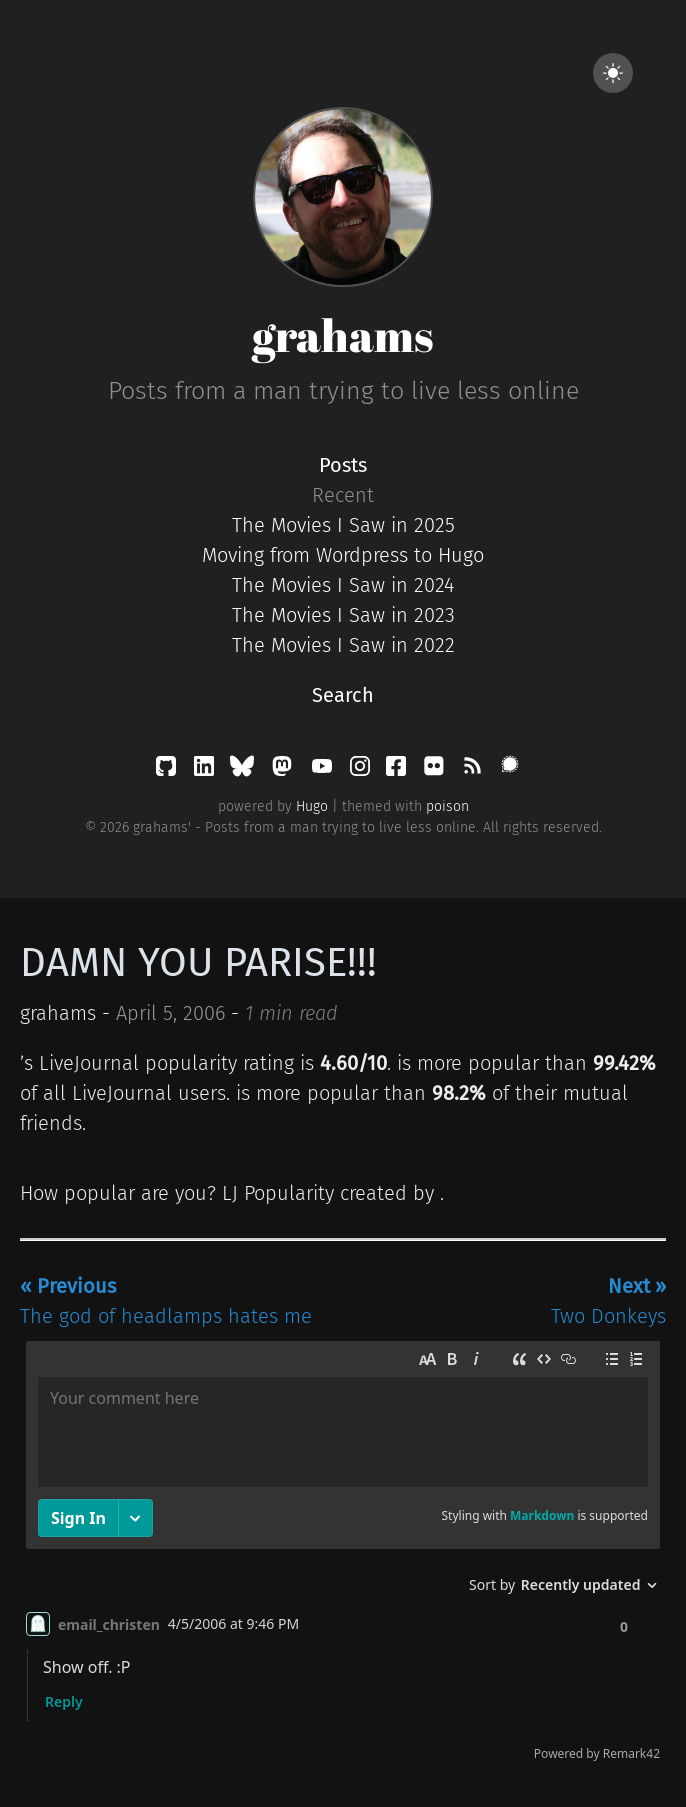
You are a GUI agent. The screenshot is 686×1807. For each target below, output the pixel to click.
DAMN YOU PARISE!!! (198, 963)
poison (447, 806)
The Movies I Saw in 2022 (343, 645)
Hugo (312, 806)
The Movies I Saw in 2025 (343, 525)
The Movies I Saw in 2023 (343, 615)
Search (343, 695)
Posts (343, 465)
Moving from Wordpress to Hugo (343, 555)
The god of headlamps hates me (166, 1301)
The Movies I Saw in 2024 (343, 585)
